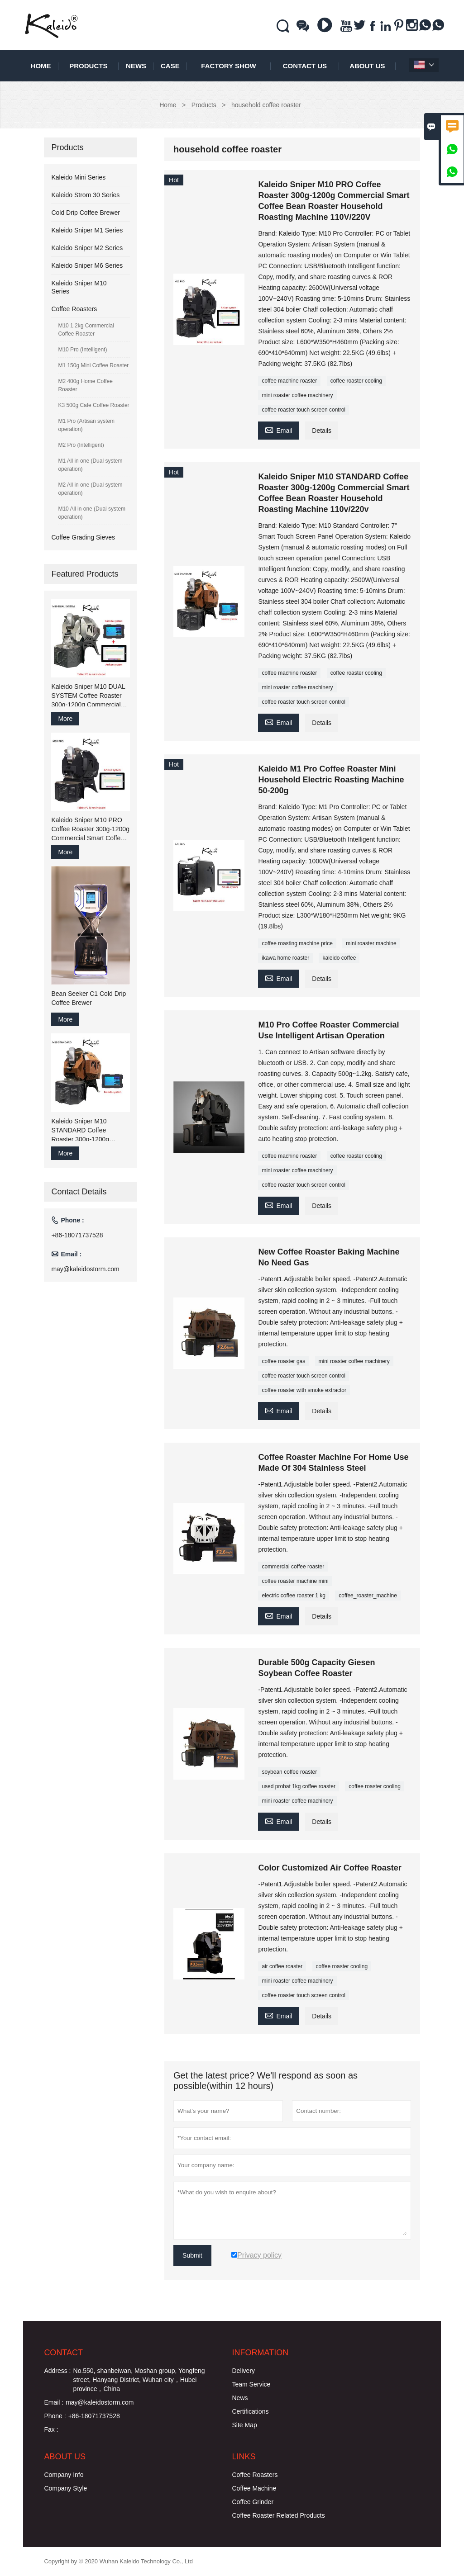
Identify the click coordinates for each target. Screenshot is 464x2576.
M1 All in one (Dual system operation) (90, 465)
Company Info (63, 2474)
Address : (57, 2370)
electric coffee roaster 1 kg (293, 1595)
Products (88, 66)
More (65, 718)
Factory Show (228, 66)
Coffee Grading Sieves (83, 537)
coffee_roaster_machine (368, 1595)
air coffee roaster (282, 1966)
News (136, 66)
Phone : (55, 2416)
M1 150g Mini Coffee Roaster (93, 365)
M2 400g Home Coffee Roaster (85, 385)
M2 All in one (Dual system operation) (90, 489)
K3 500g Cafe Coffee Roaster (93, 405)
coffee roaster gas (283, 1361)
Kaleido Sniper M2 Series (87, 247)
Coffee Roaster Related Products (278, 2515)
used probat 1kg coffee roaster (298, 1786)
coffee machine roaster (289, 381)
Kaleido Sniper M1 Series (87, 230)
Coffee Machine (254, 2488)
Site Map (244, 2425)
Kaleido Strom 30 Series (85, 195)
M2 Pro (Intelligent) (81, 445)
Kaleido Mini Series (78, 177)
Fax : (51, 2429)
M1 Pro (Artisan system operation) (86, 425)
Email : (53, 2402)
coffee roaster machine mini (295, 1581)
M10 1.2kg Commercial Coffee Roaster (86, 329)
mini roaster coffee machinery (297, 395)
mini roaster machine (371, 943)
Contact (63, 2352)
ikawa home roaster (285, 958)
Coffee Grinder (253, 2501)
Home (41, 66)
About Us (367, 66)
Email (278, 429)
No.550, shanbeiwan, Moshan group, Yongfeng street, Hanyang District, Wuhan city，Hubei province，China (139, 2379)
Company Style (65, 2488)
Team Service (251, 2384)
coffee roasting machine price (297, 943)
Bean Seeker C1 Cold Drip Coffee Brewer (88, 998)
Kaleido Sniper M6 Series (87, 265)
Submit (192, 2255)
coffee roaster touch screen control (303, 410)
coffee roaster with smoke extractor (304, 1390)
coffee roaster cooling (356, 381)
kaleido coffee (339, 958)
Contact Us (305, 66)
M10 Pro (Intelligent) (82, 349)
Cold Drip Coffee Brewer (85, 212)
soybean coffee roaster (289, 1772)
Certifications (250, 2411)
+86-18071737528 (77, 1235)
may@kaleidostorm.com (85, 1269)
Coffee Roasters (74, 309)
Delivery (243, 2370)
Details (321, 430)
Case (170, 66)
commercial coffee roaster (293, 1566)
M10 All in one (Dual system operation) (91, 513)
